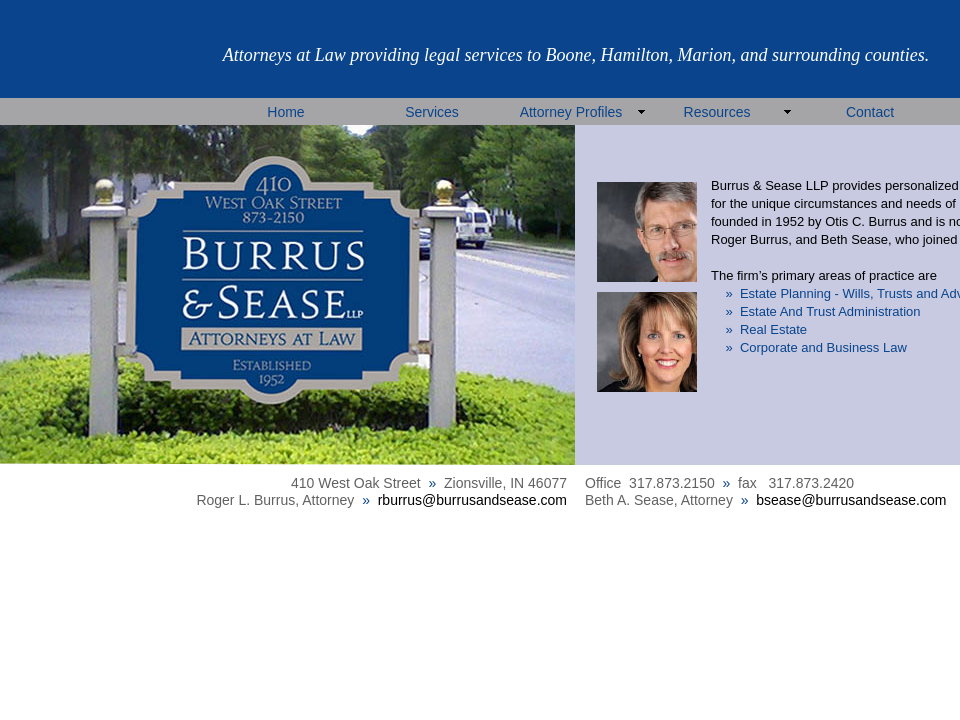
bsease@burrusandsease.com (851, 500)
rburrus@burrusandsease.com (472, 500)
